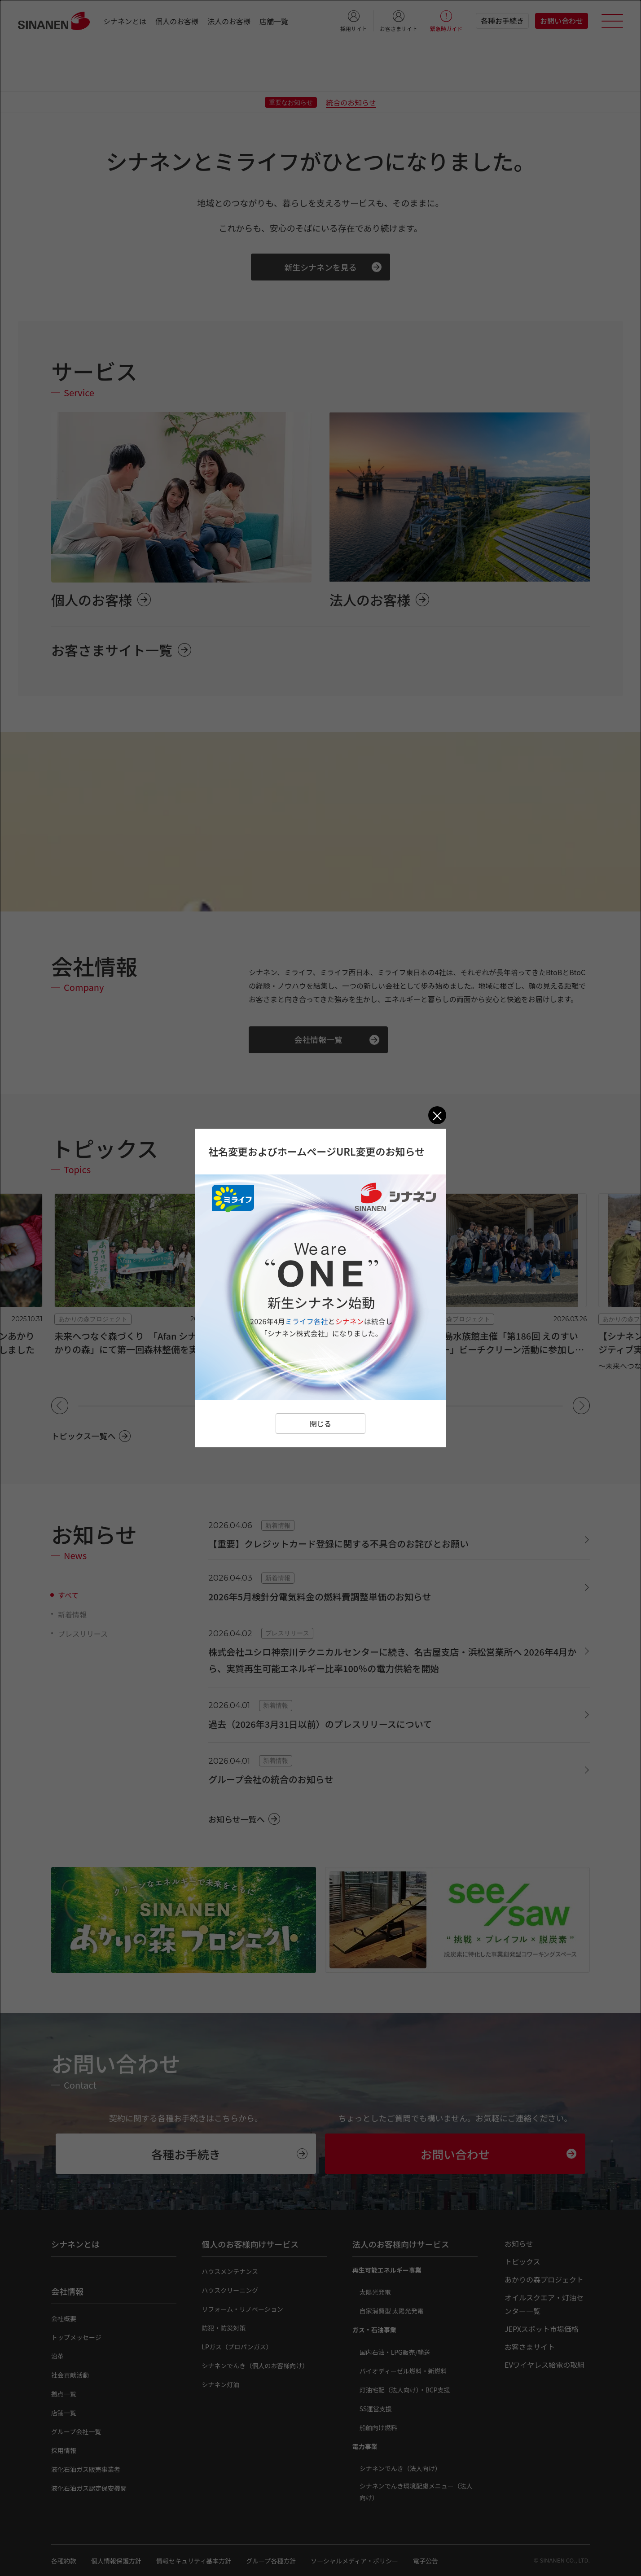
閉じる (320, 1423)
